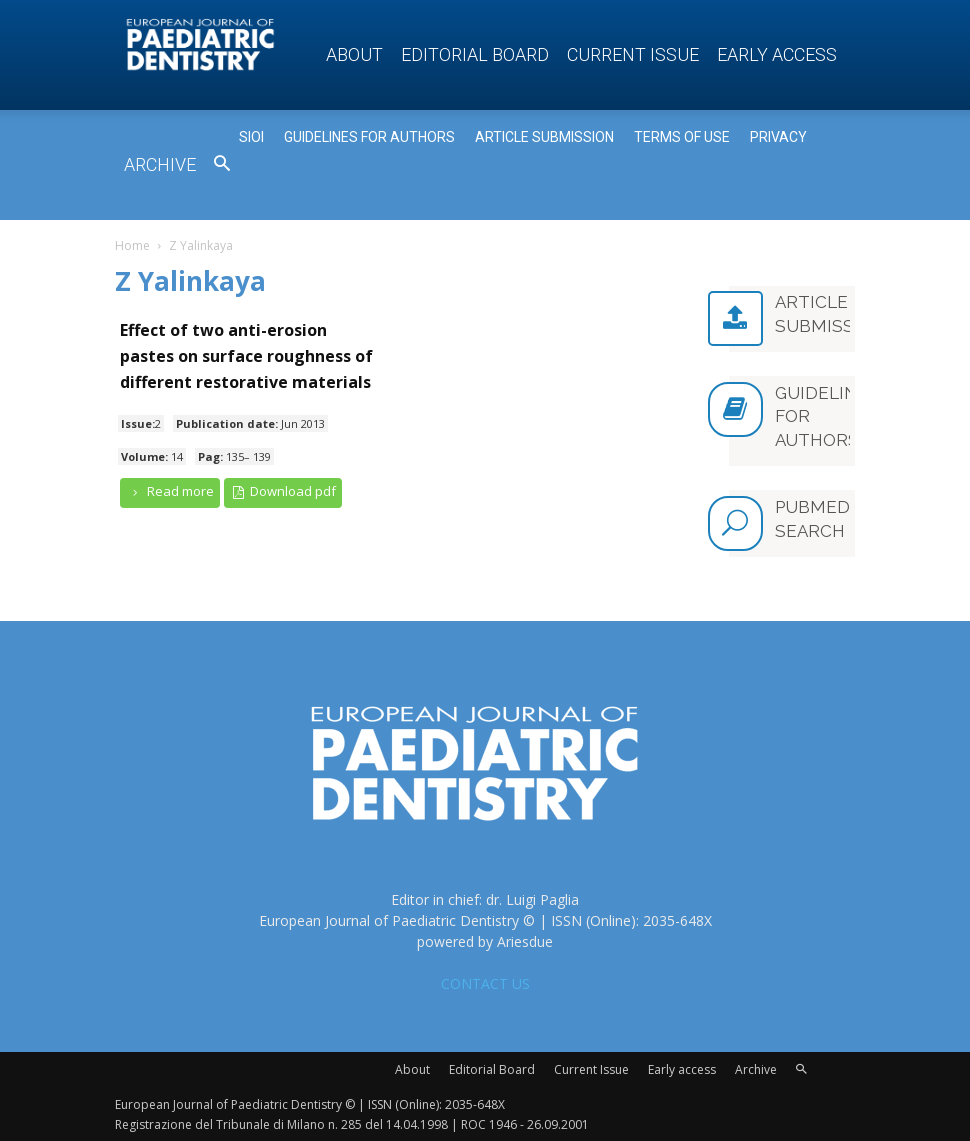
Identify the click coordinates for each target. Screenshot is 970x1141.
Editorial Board (475, 54)
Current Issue (633, 54)
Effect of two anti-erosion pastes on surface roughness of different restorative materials (246, 356)
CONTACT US (485, 981)
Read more (170, 491)
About (354, 54)
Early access (777, 54)
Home (132, 245)
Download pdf (283, 491)
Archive (160, 164)
